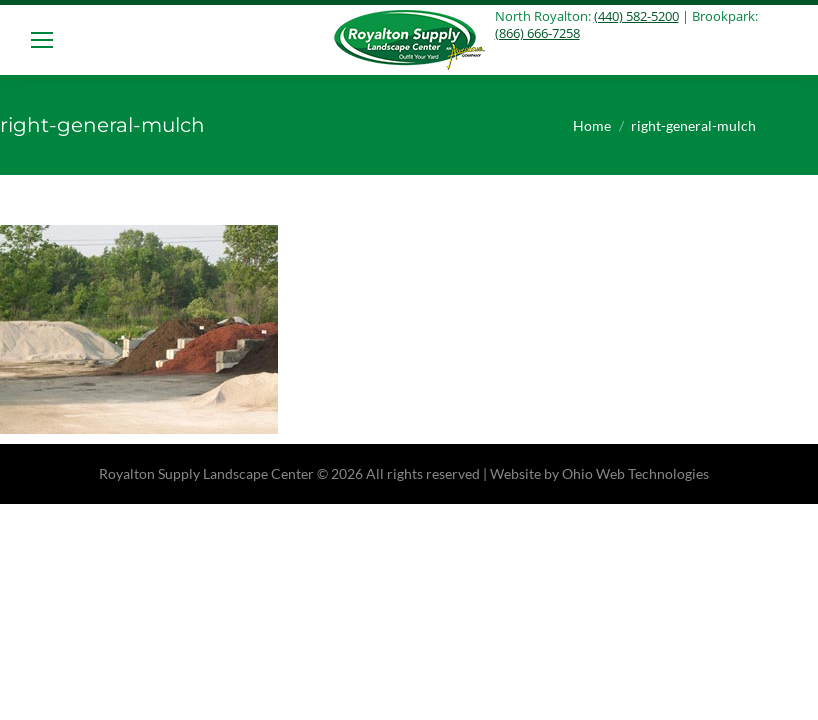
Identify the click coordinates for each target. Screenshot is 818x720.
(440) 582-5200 (636, 16)
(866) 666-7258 (537, 33)
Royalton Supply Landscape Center (206, 473)
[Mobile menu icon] (42, 40)
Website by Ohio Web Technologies (599, 473)
